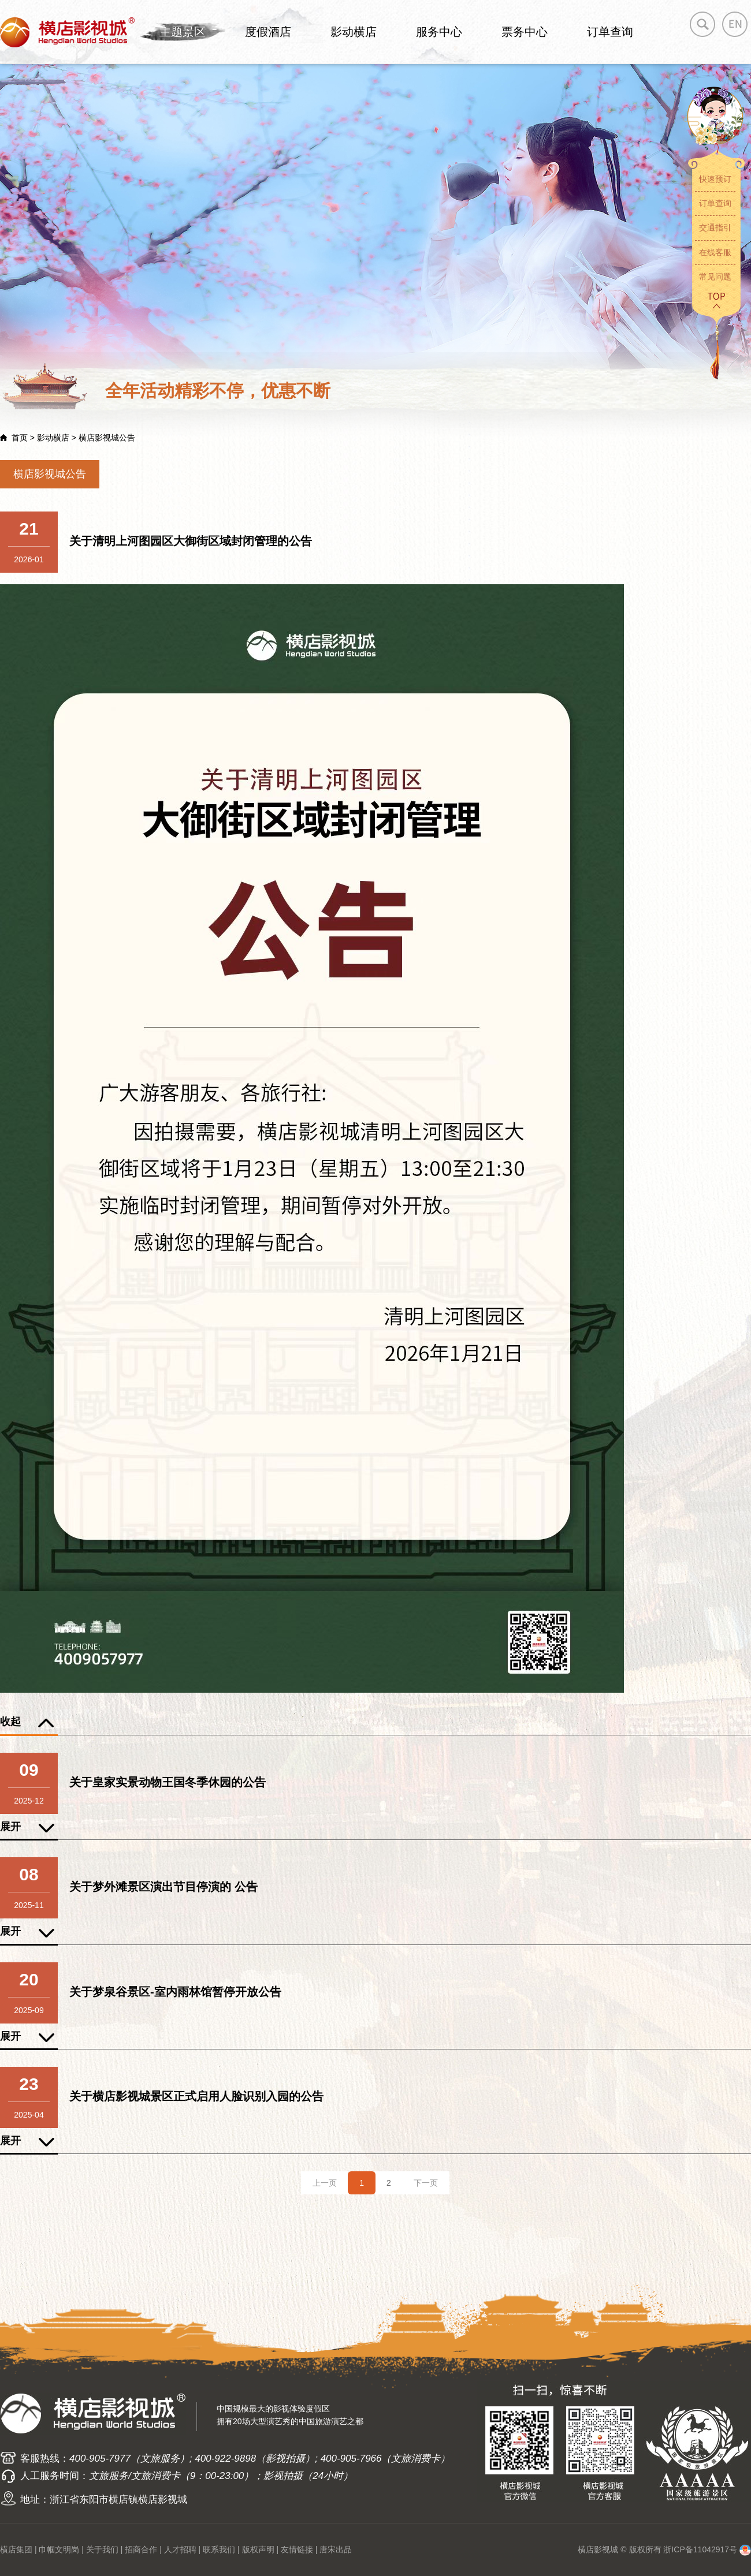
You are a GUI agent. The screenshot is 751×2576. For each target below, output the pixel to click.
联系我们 (219, 2549)
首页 (20, 437)
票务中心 (524, 31)
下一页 (426, 2182)
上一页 (325, 2182)
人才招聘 (180, 2549)
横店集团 (16, 2549)
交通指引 (715, 227)
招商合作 (141, 2549)
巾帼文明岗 (59, 2549)
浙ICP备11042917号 (700, 2549)
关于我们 (102, 2549)
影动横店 (353, 31)
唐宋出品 (335, 2549)
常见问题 (715, 276)
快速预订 (715, 179)
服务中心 (439, 31)
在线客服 (715, 252)
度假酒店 (268, 31)
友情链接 (297, 2549)
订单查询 (610, 31)
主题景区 (182, 31)
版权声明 (258, 2549)
